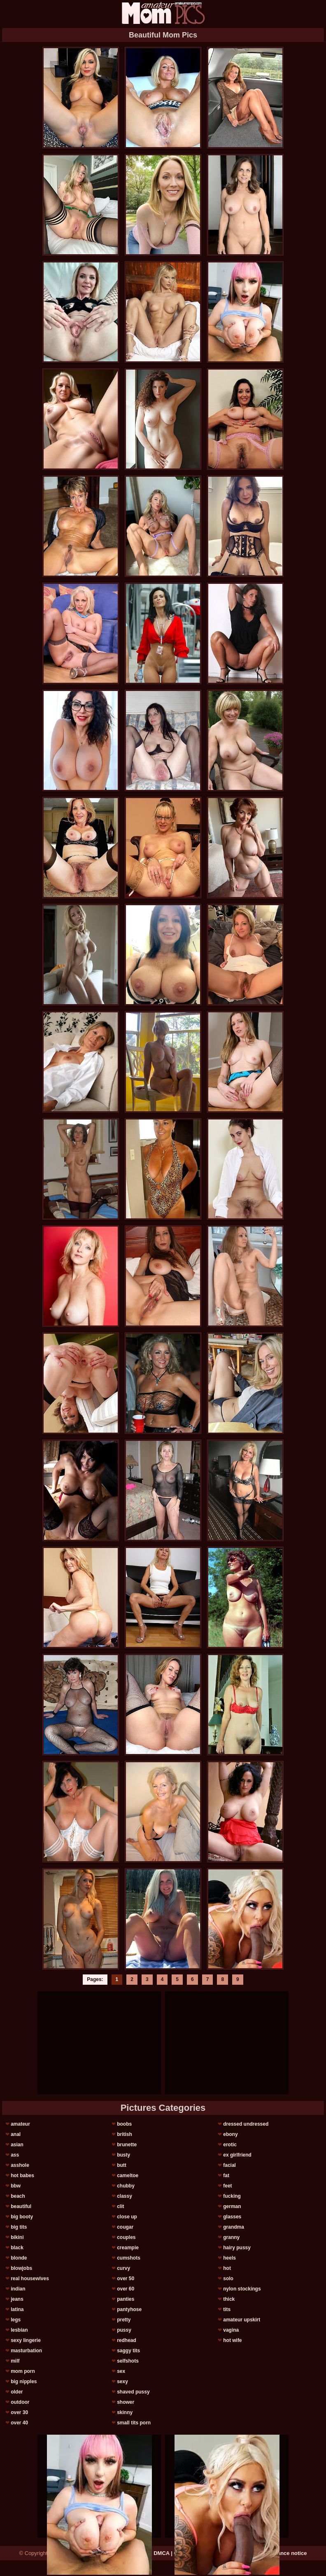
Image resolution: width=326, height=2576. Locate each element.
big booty (22, 2217)
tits (227, 2309)
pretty (123, 2320)
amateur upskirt (241, 2320)
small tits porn (134, 2423)
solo (228, 2278)
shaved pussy (133, 2392)
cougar (125, 2227)
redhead (126, 2340)
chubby (126, 2186)
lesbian (19, 2330)
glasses (232, 2217)
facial (229, 2165)
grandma (233, 2227)
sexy (122, 2381)
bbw (16, 2186)
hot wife (232, 2340)
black (17, 2247)
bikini (17, 2237)
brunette (127, 2144)
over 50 (125, 2278)
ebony (230, 2134)
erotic (230, 2144)
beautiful (21, 2206)
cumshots (128, 2258)
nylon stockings (242, 2289)
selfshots (128, 2361)
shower (125, 2402)
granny (231, 2237)
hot (227, 2268)
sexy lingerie (26, 2340)
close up (127, 2217)
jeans (17, 2299)
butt (121, 2165)
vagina (231, 2330)
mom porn (23, 2371)
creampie (128, 2247)
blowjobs (21, 2268)
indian (18, 2289)
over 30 (19, 2412)
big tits (19, 2227)
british (124, 2134)
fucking (232, 2196)
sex (121, 2371)
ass (15, 2155)
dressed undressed (245, 2124)
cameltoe (127, 2175)
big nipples (24, 2381)
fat (226, 2175)
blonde (19, 2258)
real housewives (30, 2278)
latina (17, 2309)
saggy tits (128, 2351)
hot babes (22, 2175)
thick (229, 2299)
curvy (123, 2268)
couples (126, 2237)
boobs (124, 2124)
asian (17, 2144)
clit (120, 2206)
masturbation (26, 2351)
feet (227, 2186)
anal (16, 2134)
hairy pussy (237, 2247)
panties (125, 2299)
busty (123, 2155)
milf (15, 2361)
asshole (20, 2165)
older (17, 2392)
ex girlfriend (237, 2155)
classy (124, 2196)
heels (229, 2258)
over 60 (125, 2289)
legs (16, 2320)
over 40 (19, 2423)
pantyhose (129, 2309)
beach (18, 2196)
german (232, 2206)
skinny (125, 2412)
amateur (20, 2124)
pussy (124, 2330)
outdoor (20, 2402)
